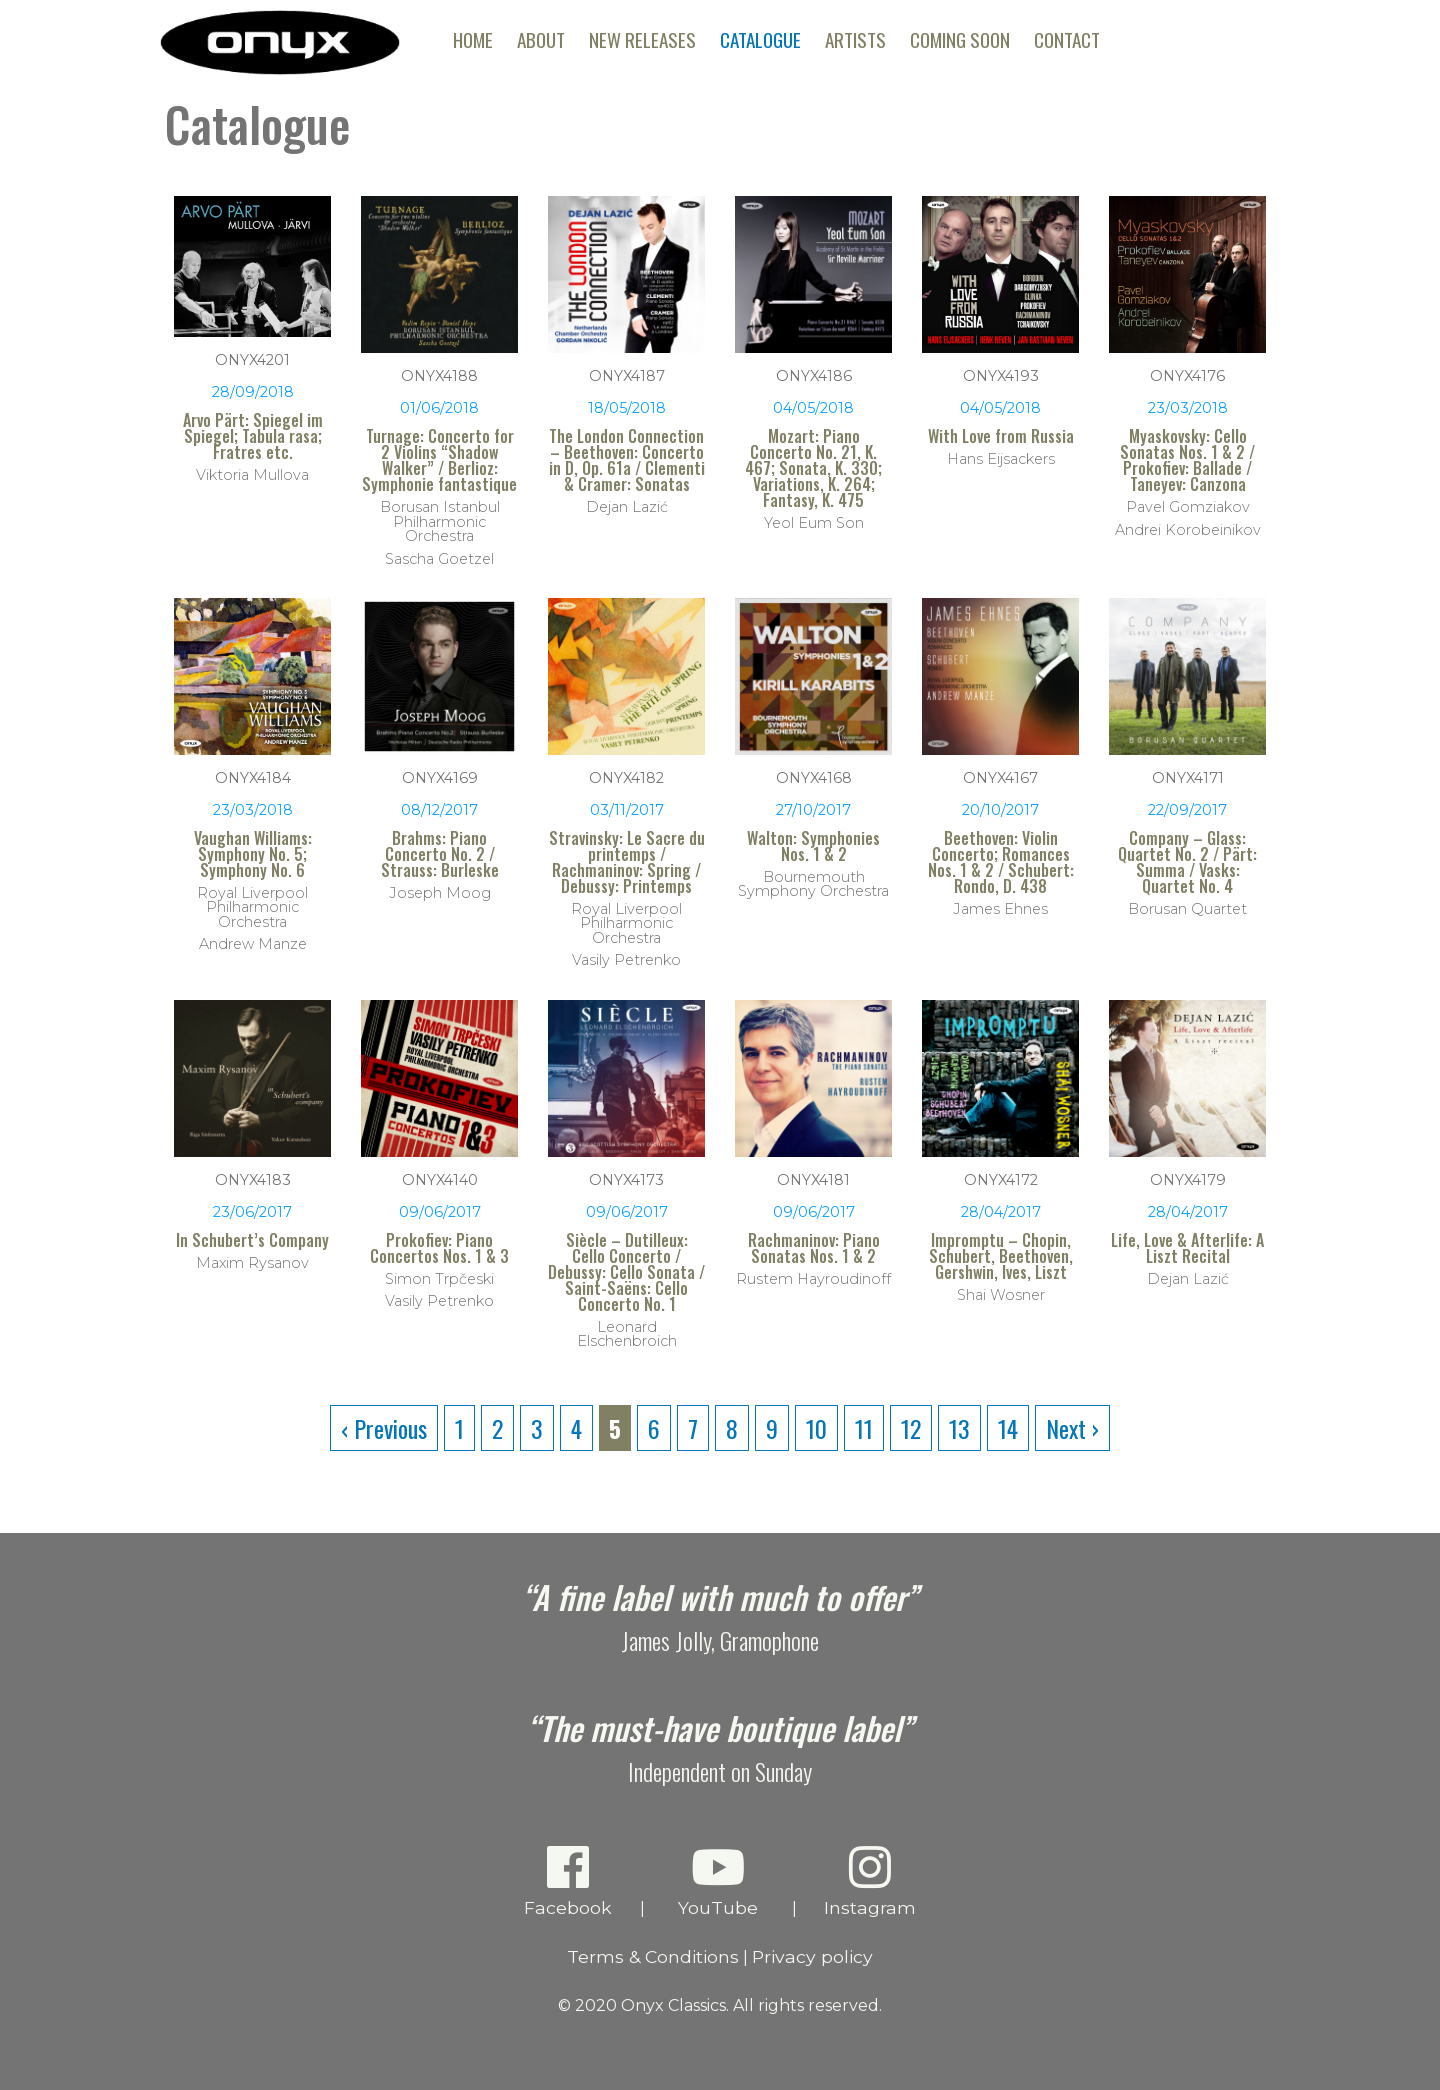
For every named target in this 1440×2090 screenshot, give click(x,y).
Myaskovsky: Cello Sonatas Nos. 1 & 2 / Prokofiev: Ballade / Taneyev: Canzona (1187, 460)
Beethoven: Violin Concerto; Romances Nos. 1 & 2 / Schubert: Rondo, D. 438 (1001, 862)
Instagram (870, 1880)
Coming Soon (960, 39)
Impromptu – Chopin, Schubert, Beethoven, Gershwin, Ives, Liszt (1001, 1256)
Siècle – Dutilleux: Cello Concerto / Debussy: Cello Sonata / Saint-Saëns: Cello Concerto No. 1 (626, 1272)
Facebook (568, 1880)
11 (864, 1428)
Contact (1067, 39)
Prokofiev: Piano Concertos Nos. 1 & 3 (439, 1248)
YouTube (718, 1880)
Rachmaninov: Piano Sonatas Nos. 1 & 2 (814, 1248)
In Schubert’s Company (252, 1240)
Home (473, 39)
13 (959, 1428)
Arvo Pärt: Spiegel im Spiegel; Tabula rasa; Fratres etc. (253, 436)
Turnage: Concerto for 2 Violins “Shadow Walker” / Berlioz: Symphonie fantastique (439, 460)
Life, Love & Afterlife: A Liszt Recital (1187, 1248)
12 (911, 1428)
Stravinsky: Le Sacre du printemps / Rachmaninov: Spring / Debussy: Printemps (627, 862)
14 (1008, 1428)
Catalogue (760, 39)
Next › (1072, 1428)
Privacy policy (812, 1956)
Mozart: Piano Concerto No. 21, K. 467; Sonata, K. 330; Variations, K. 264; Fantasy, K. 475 (813, 468)
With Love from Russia (1001, 436)
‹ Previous (384, 1428)
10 (816, 1428)
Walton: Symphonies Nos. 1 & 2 (813, 846)
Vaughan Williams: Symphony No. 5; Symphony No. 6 (253, 854)
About (541, 39)
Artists (855, 39)
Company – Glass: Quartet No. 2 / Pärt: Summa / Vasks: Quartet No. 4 (1187, 862)
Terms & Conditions (653, 1956)
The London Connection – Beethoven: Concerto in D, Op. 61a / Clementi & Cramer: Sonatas (627, 460)
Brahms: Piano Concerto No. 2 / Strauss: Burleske (440, 854)
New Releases (642, 39)
